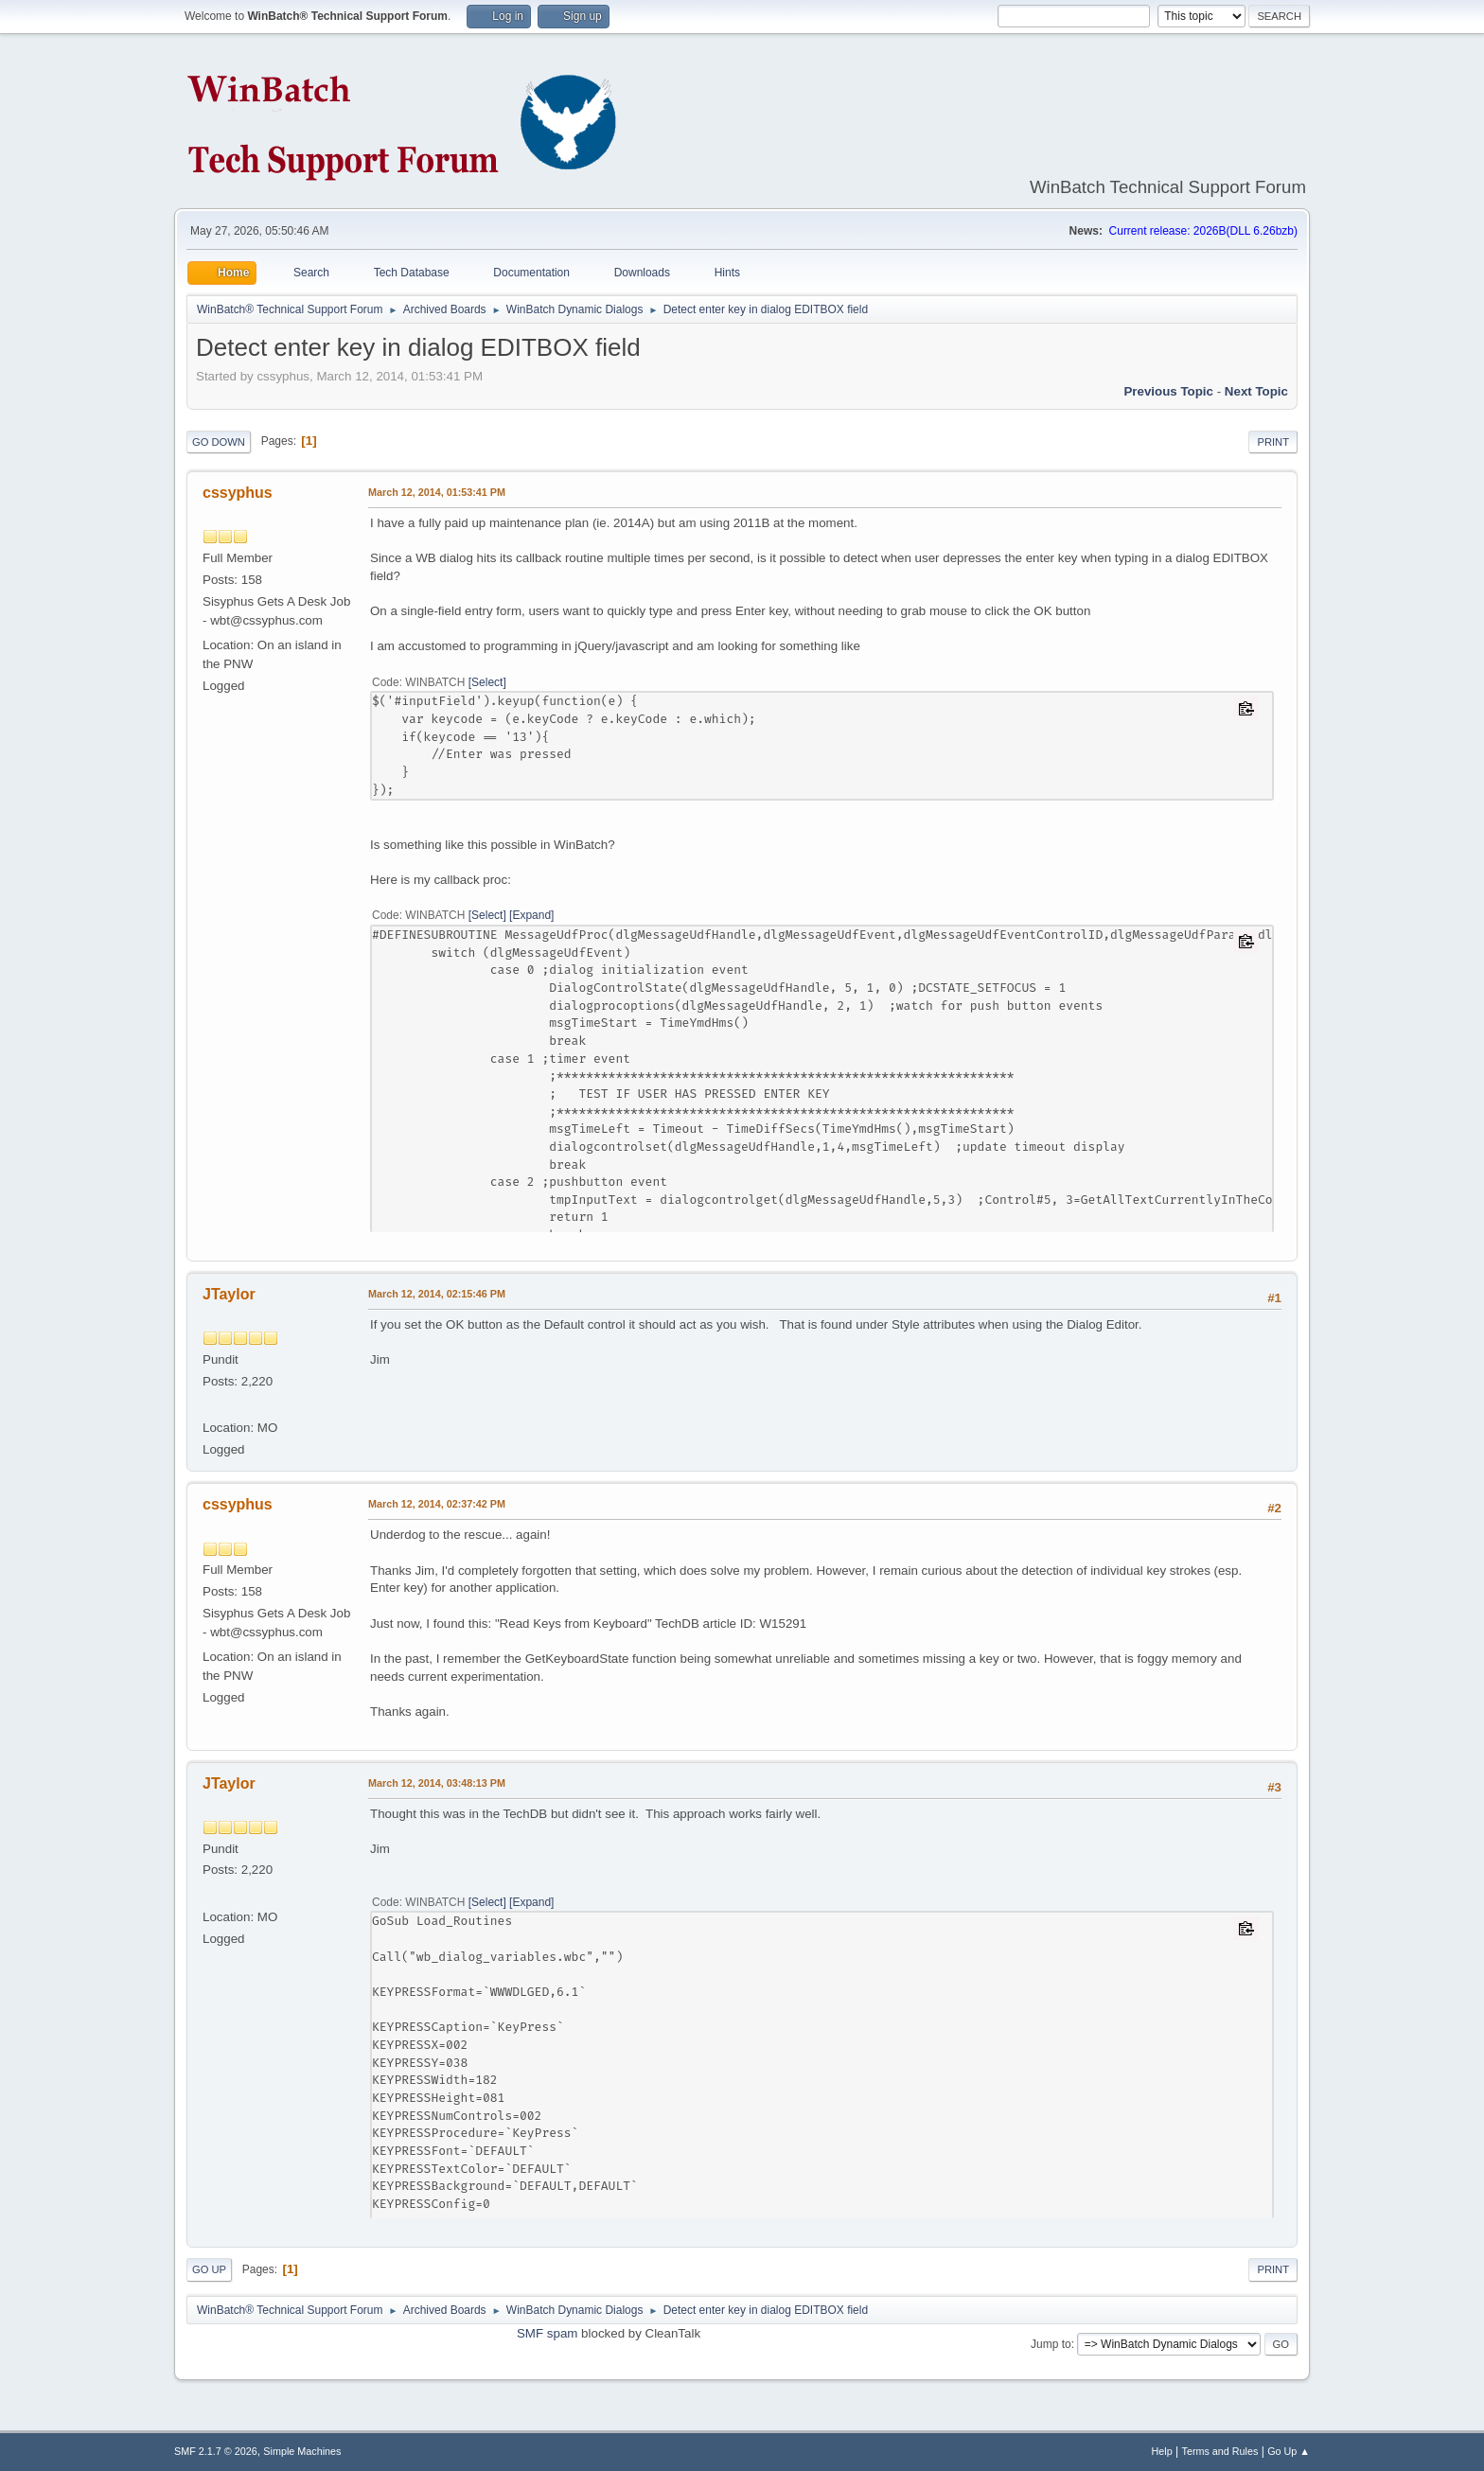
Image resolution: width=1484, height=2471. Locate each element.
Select (487, 682)
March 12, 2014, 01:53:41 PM (436, 492)
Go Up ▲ (1288, 2451)
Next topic (1256, 391)
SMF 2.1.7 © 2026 (215, 2451)
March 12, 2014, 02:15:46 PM (436, 1293)
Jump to (1051, 2344)
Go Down (218, 442)
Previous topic (1168, 391)
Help (1162, 2451)
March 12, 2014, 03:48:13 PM (436, 1783)
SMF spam (547, 2333)
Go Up (209, 2269)
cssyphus (238, 493)
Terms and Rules (1220, 2451)
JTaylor (229, 1294)
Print (1273, 442)
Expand (531, 915)
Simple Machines (302, 2451)
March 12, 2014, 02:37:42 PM (436, 1503)
